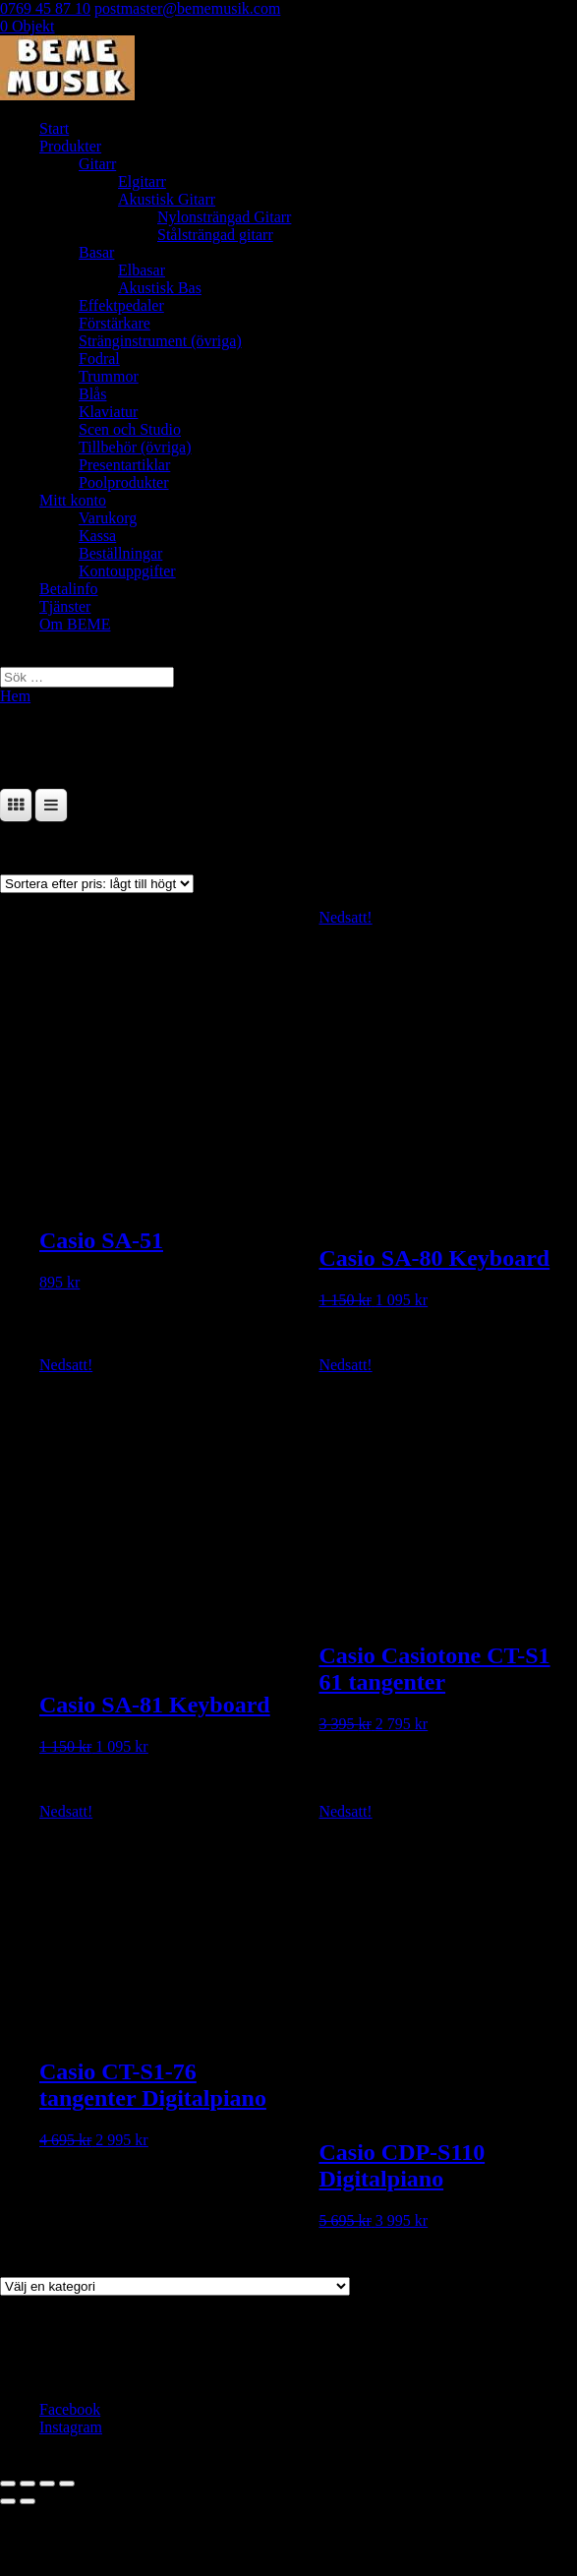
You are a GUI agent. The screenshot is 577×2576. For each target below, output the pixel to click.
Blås (92, 394)
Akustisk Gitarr (166, 199)
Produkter (70, 146)
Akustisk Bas (160, 287)
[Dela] (47, 2483)
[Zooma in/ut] (8, 2483)
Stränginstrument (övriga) (160, 340)
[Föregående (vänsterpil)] (8, 2501)
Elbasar (141, 270)
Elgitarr (142, 181)
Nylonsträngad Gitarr (224, 217)
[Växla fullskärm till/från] (27, 2483)
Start (54, 128)
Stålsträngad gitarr (215, 234)
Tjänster (64, 606)
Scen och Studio (130, 429)
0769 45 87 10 (45, 8)
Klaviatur (108, 411)
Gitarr (97, 163)
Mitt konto (72, 500)
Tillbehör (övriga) (135, 447)
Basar (96, 252)
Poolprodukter (124, 482)
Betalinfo (68, 588)
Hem (15, 696)
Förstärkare (114, 323)
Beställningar (120, 553)
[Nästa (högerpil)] (27, 2501)
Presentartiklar (124, 464)
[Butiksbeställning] (97, 883)
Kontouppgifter (127, 571)
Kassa (97, 535)
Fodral (99, 358)
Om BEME (74, 624)
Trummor (109, 376)
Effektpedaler (121, 305)
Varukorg (108, 517)
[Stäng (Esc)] (67, 2483)
